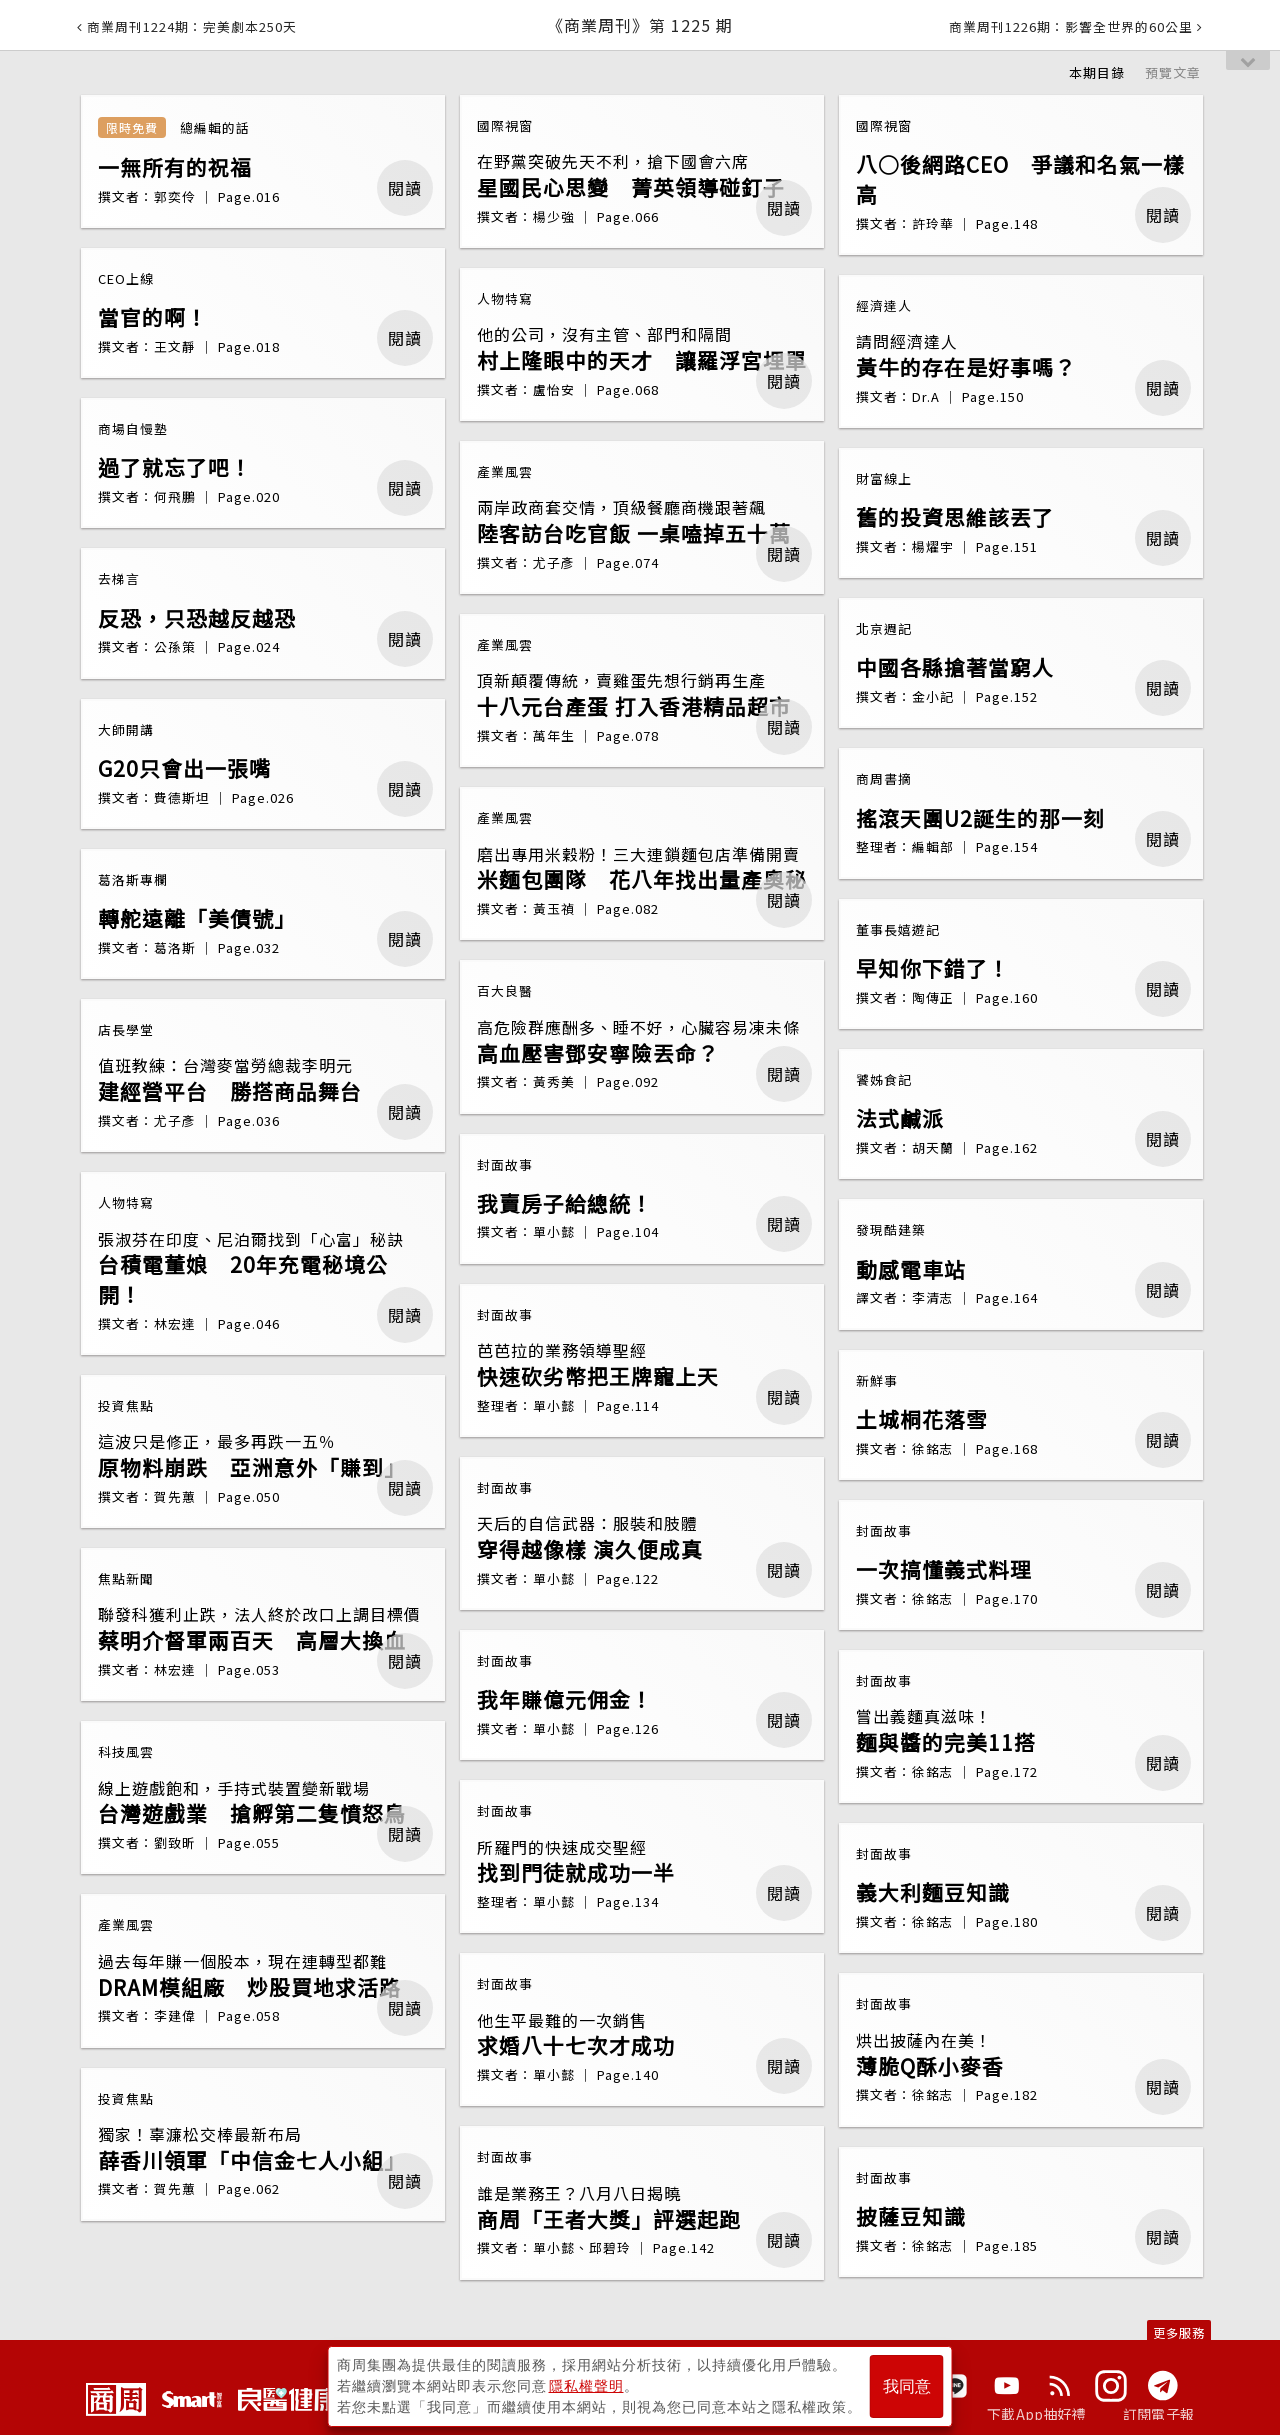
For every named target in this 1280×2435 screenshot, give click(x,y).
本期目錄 (1097, 72)
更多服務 (1179, 2332)
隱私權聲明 (586, 2386)
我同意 (907, 2386)
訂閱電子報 (1158, 2414)
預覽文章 (1173, 72)
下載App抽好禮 (1036, 2414)
